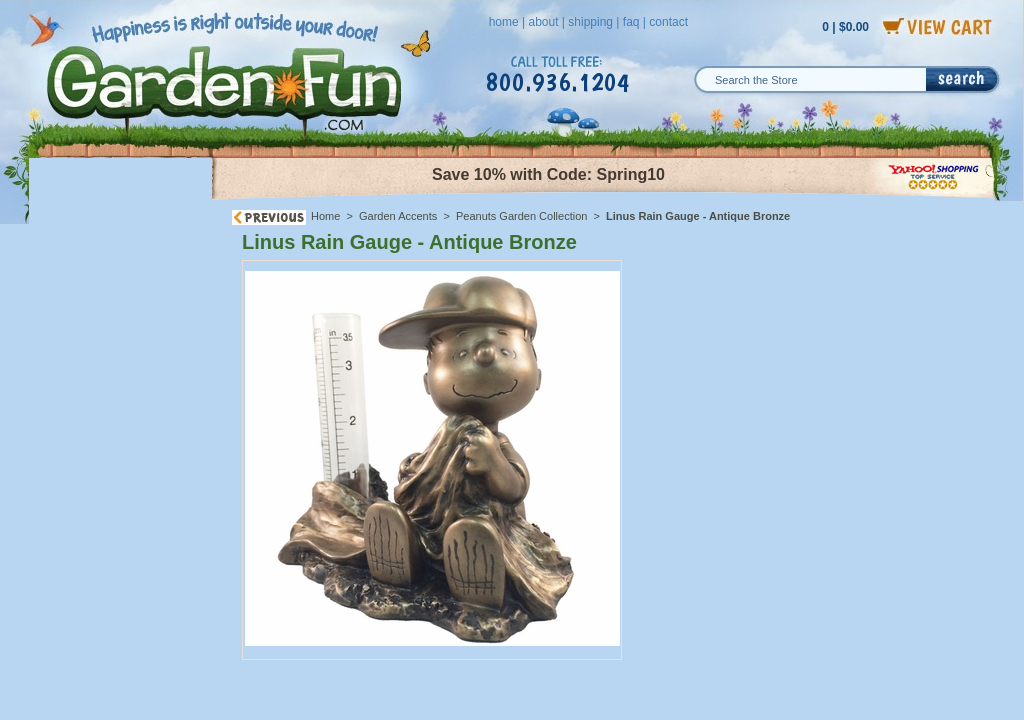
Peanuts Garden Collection (521, 216)
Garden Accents (398, 216)
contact (668, 22)
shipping (590, 22)
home (504, 22)
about (543, 22)
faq (631, 22)
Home (325, 216)
